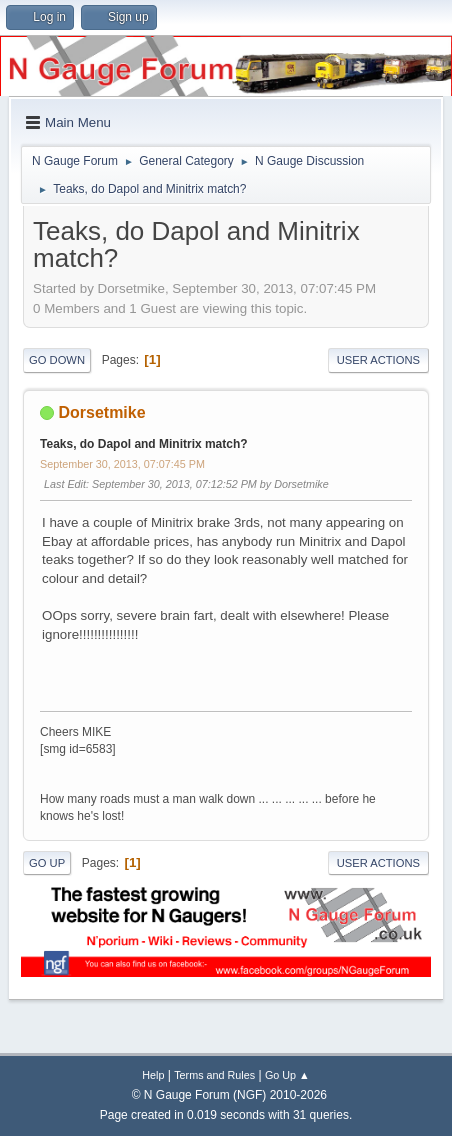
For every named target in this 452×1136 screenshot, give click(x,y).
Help (153, 1075)
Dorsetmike (102, 412)
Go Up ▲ (287, 1075)
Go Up (47, 863)
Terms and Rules (214, 1075)
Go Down (57, 360)
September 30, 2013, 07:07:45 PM (122, 464)
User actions (378, 360)
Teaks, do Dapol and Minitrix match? (144, 444)
